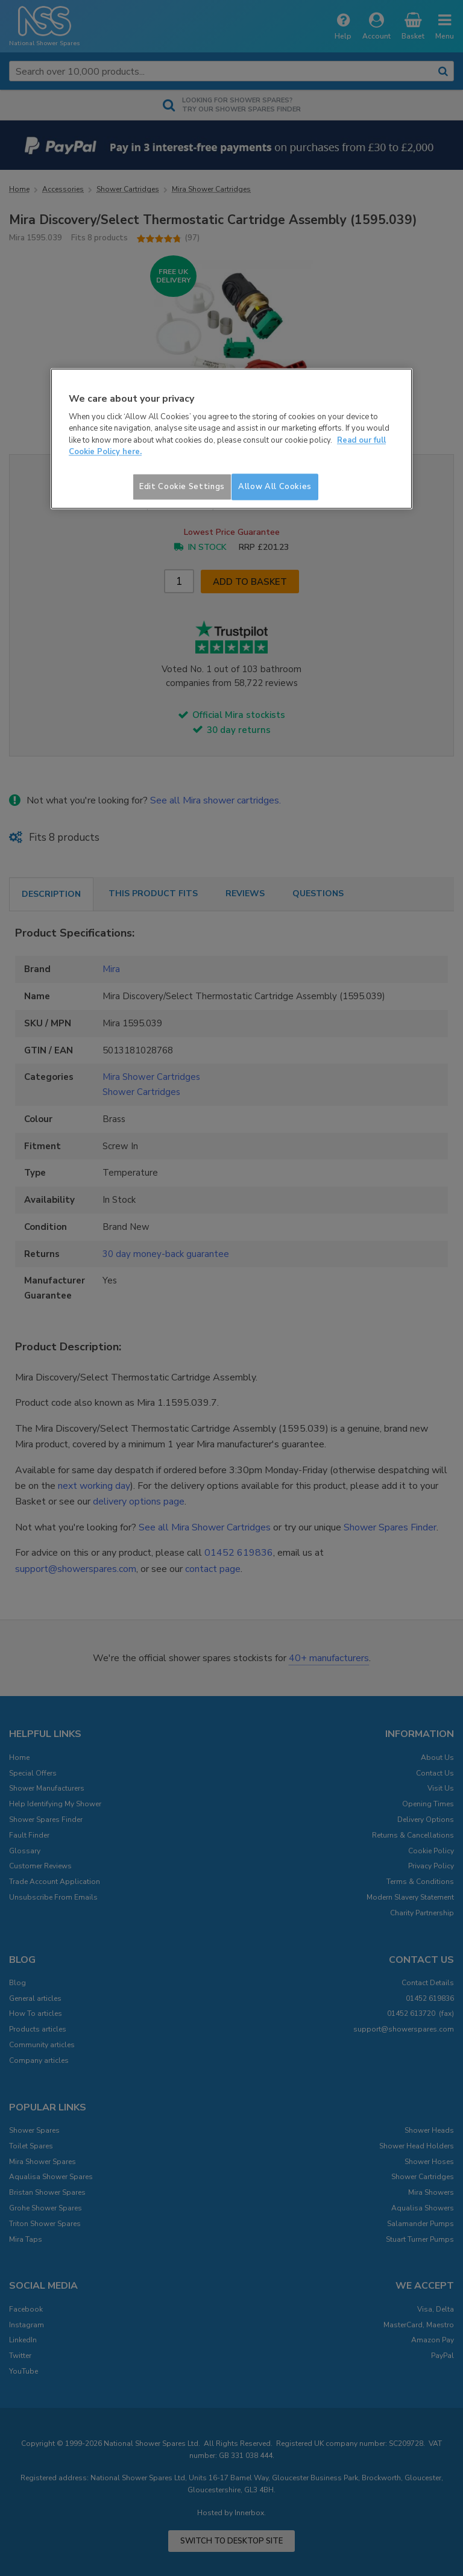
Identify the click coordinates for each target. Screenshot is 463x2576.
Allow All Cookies (275, 486)
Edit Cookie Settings (182, 486)
